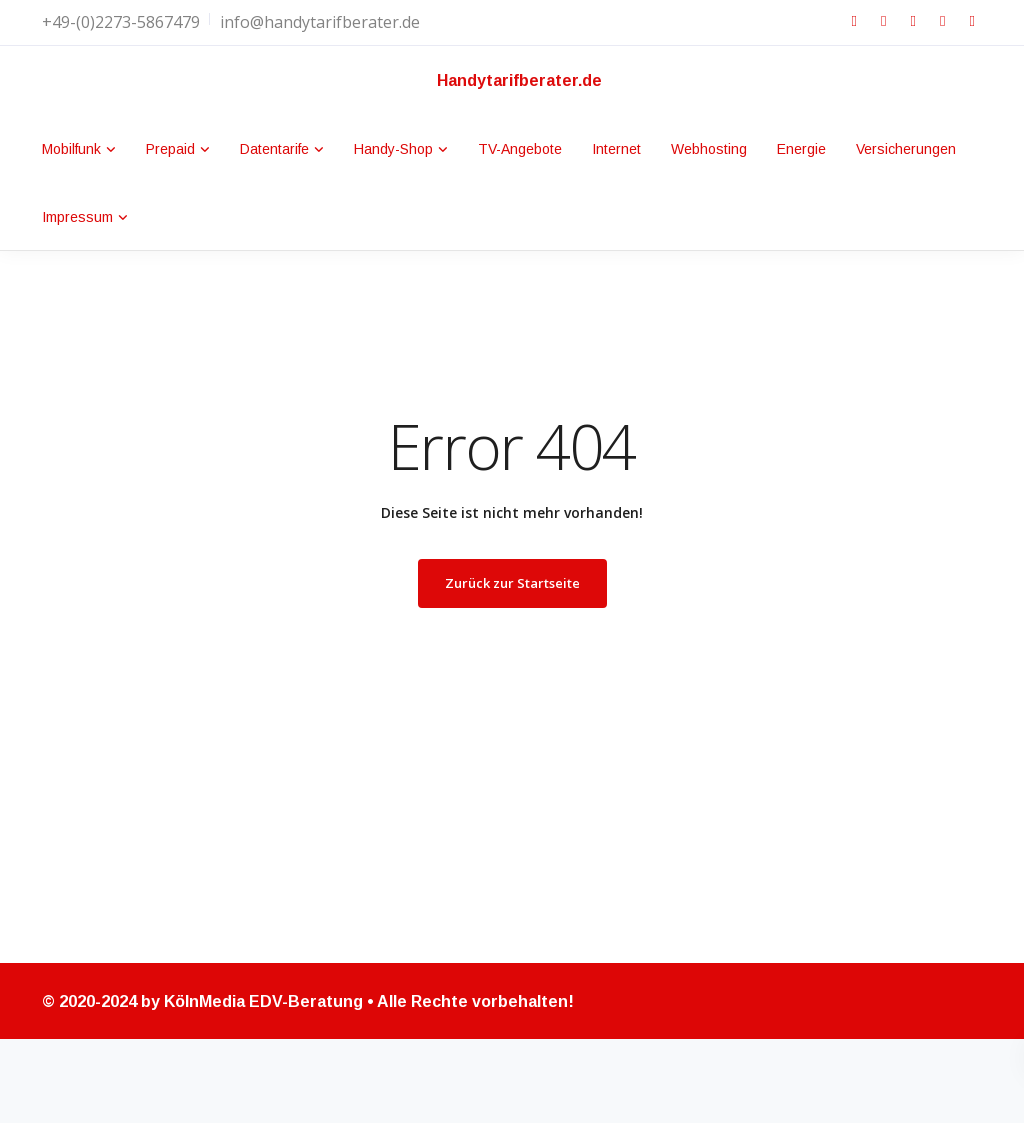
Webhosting (709, 149)
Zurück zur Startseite (512, 583)
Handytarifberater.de (519, 80)
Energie (801, 149)
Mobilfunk (71, 149)
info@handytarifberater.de (320, 22)
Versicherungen (906, 149)
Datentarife (274, 149)
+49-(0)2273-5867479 (121, 22)
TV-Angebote (520, 149)
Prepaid (170, 149)
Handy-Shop (393, 149)
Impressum (77, 217)
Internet (616, 149)
